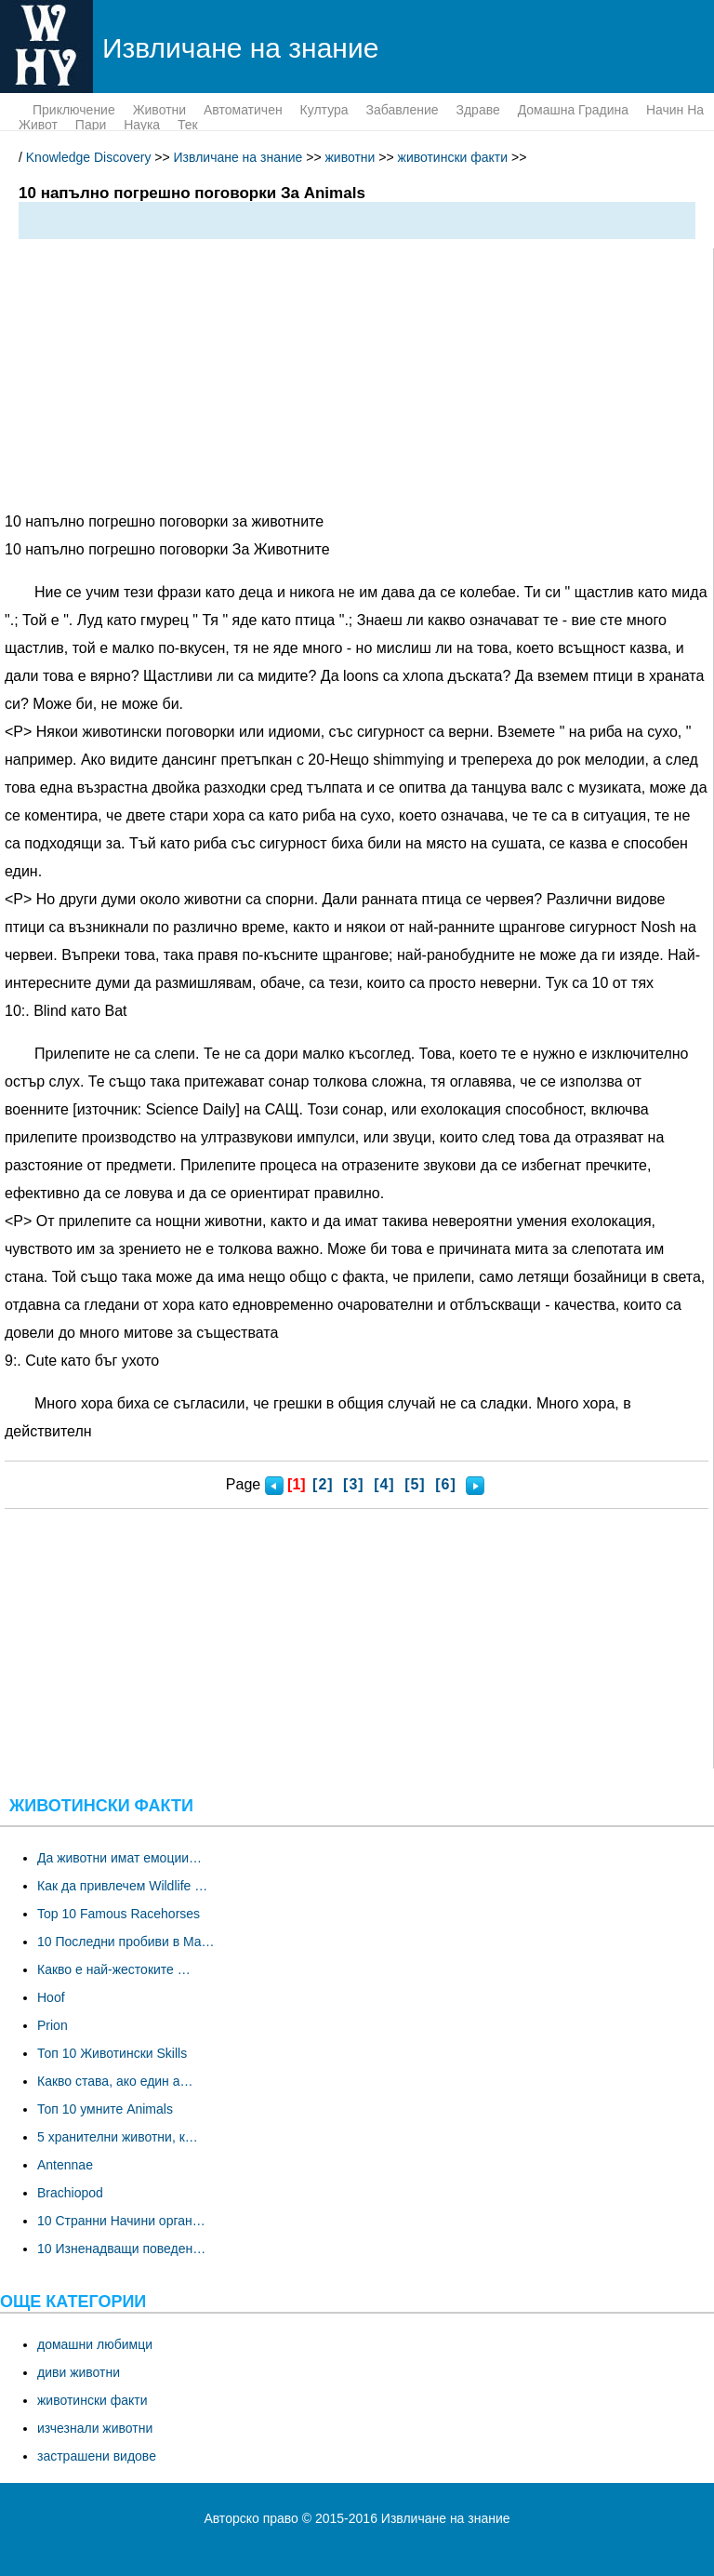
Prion (52, 2025)
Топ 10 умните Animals (105, 2109)
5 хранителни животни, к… (117, 2136)
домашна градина (573, 109)
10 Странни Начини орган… (121, 2220)
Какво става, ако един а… (115, 2081)
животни (159, 109)
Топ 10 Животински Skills (112, 2053)
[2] (323, 1484)
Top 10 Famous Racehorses (118, 1913)
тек (188, 124)
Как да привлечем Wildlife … (122, 1885)
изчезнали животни (94, 2428)
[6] (445, 1484)
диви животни (78, 2372)
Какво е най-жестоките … (114, 1969)
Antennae (65, 2164)
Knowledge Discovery (89, 157)
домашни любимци (94, 2344)
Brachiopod (70, 2192)
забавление (401, 109)
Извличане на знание (238, 157)
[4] (384, 1484)
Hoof (51, 1997)
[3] (353, 1484)
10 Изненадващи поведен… (121, 2248)
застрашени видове (96, 2456)
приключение (74, 109)
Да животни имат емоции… (119, 1857)
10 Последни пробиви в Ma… (125, 1941)
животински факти (453, 157)
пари (90, 124)
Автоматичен (243, 109)
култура (324, 109)
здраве (477, 109)
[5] (415, 1484)
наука (142, 124)
